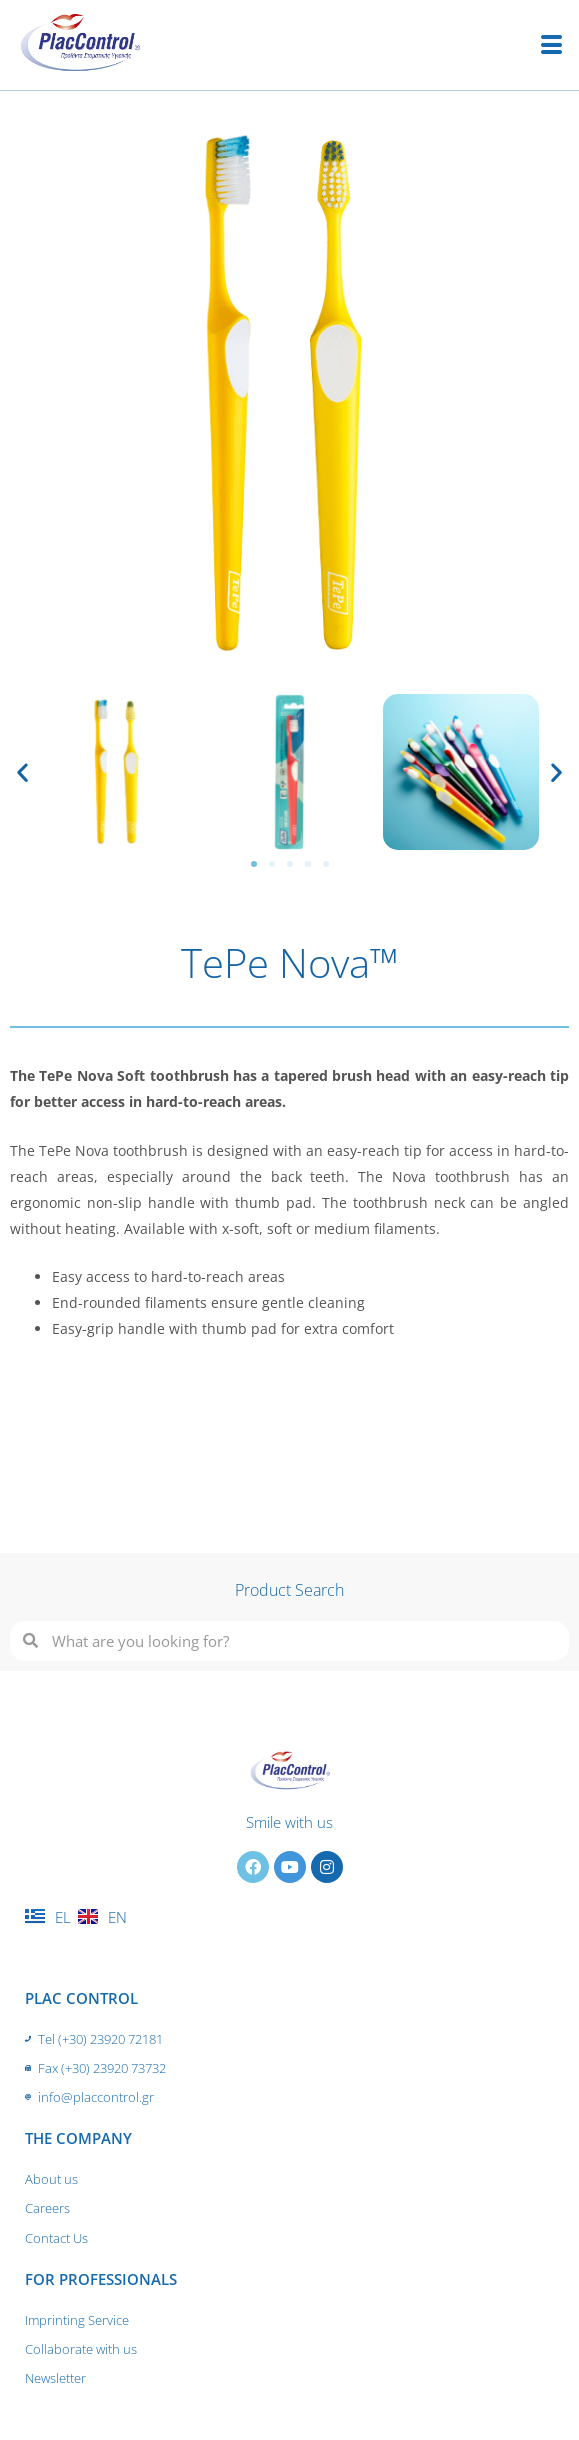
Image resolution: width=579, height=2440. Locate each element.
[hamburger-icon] (551, 45)
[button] (22, 772)
